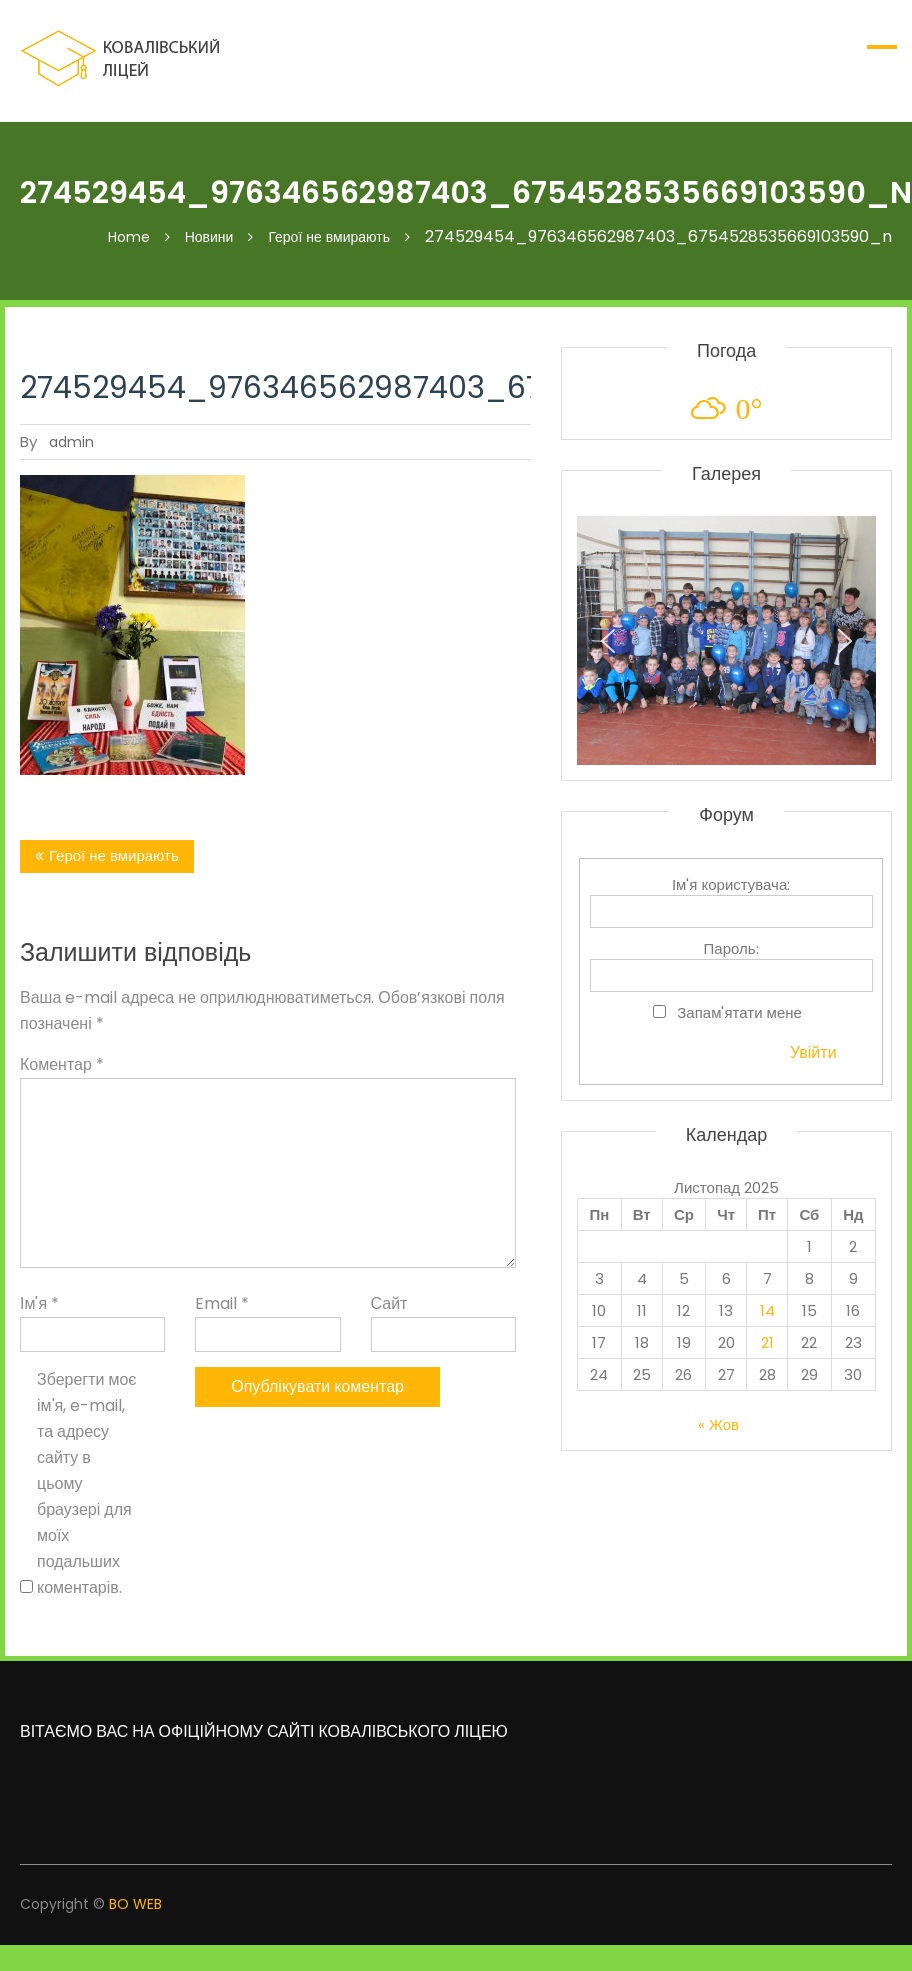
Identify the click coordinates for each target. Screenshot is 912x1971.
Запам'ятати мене (739, 1012)
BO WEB (135, 1904)
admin (71, 442)
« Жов (718, 1424)
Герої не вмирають (114, 855)
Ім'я (39, 1303)
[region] (726, 640)
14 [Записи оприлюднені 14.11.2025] (767, 1310)
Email (222, 1303)
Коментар (62, 1064)
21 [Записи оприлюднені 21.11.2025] (767, 1342)
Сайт (389, 1303)
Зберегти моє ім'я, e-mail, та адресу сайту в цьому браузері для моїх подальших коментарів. (87, 1483)
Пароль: (731, 948)
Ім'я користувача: (731, 884)
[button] (608, 641)
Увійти (813, 1052)
